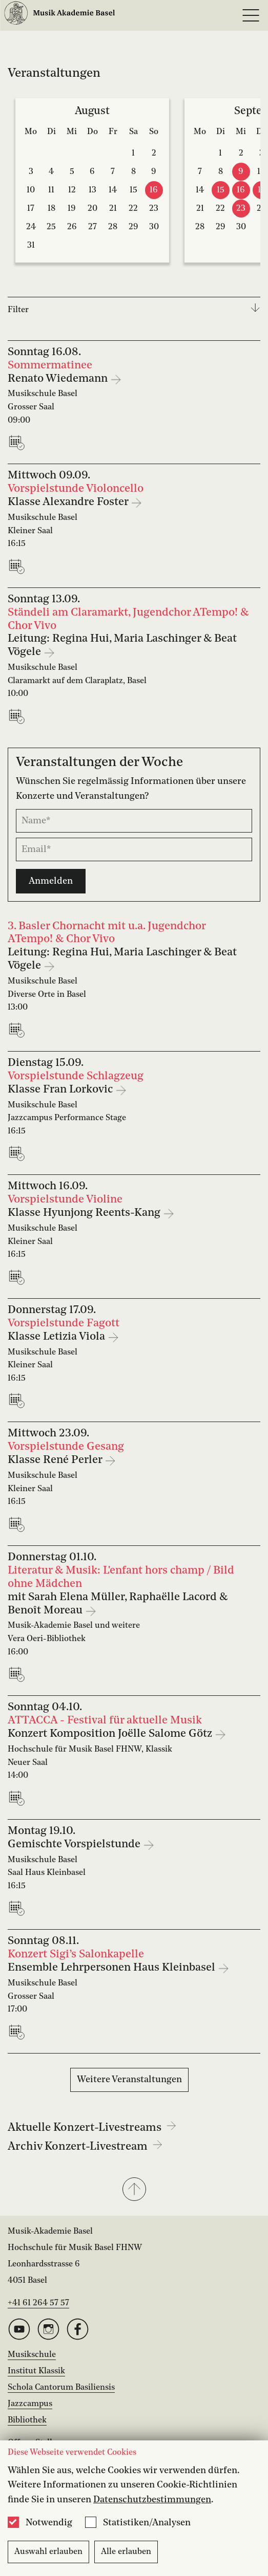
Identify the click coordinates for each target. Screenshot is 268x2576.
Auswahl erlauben (48, 2552)
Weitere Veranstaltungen (129, 2079)
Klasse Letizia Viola (58, 1336)
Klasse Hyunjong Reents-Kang (85, 1213)
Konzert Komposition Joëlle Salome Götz (111, 1734)
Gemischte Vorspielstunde (75, 1844)
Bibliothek (27, 2420)
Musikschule (32, 2355)
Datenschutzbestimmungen (152, 2499)
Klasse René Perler (56, 1460)
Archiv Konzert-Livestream (85, 2146)
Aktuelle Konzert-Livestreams (92, 2127)
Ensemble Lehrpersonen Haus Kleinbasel (113, 1967)
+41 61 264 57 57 (38, 2303)
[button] (134, 2190)
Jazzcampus (30, 2404)
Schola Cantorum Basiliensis (61, 2388)
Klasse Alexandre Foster (69, 502)
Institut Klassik (36, 2371)
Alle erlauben (126, 2552)
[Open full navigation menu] (250, 15)
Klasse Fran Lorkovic (61, 1089)
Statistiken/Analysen (147, 2522)
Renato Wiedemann (59, 379)
